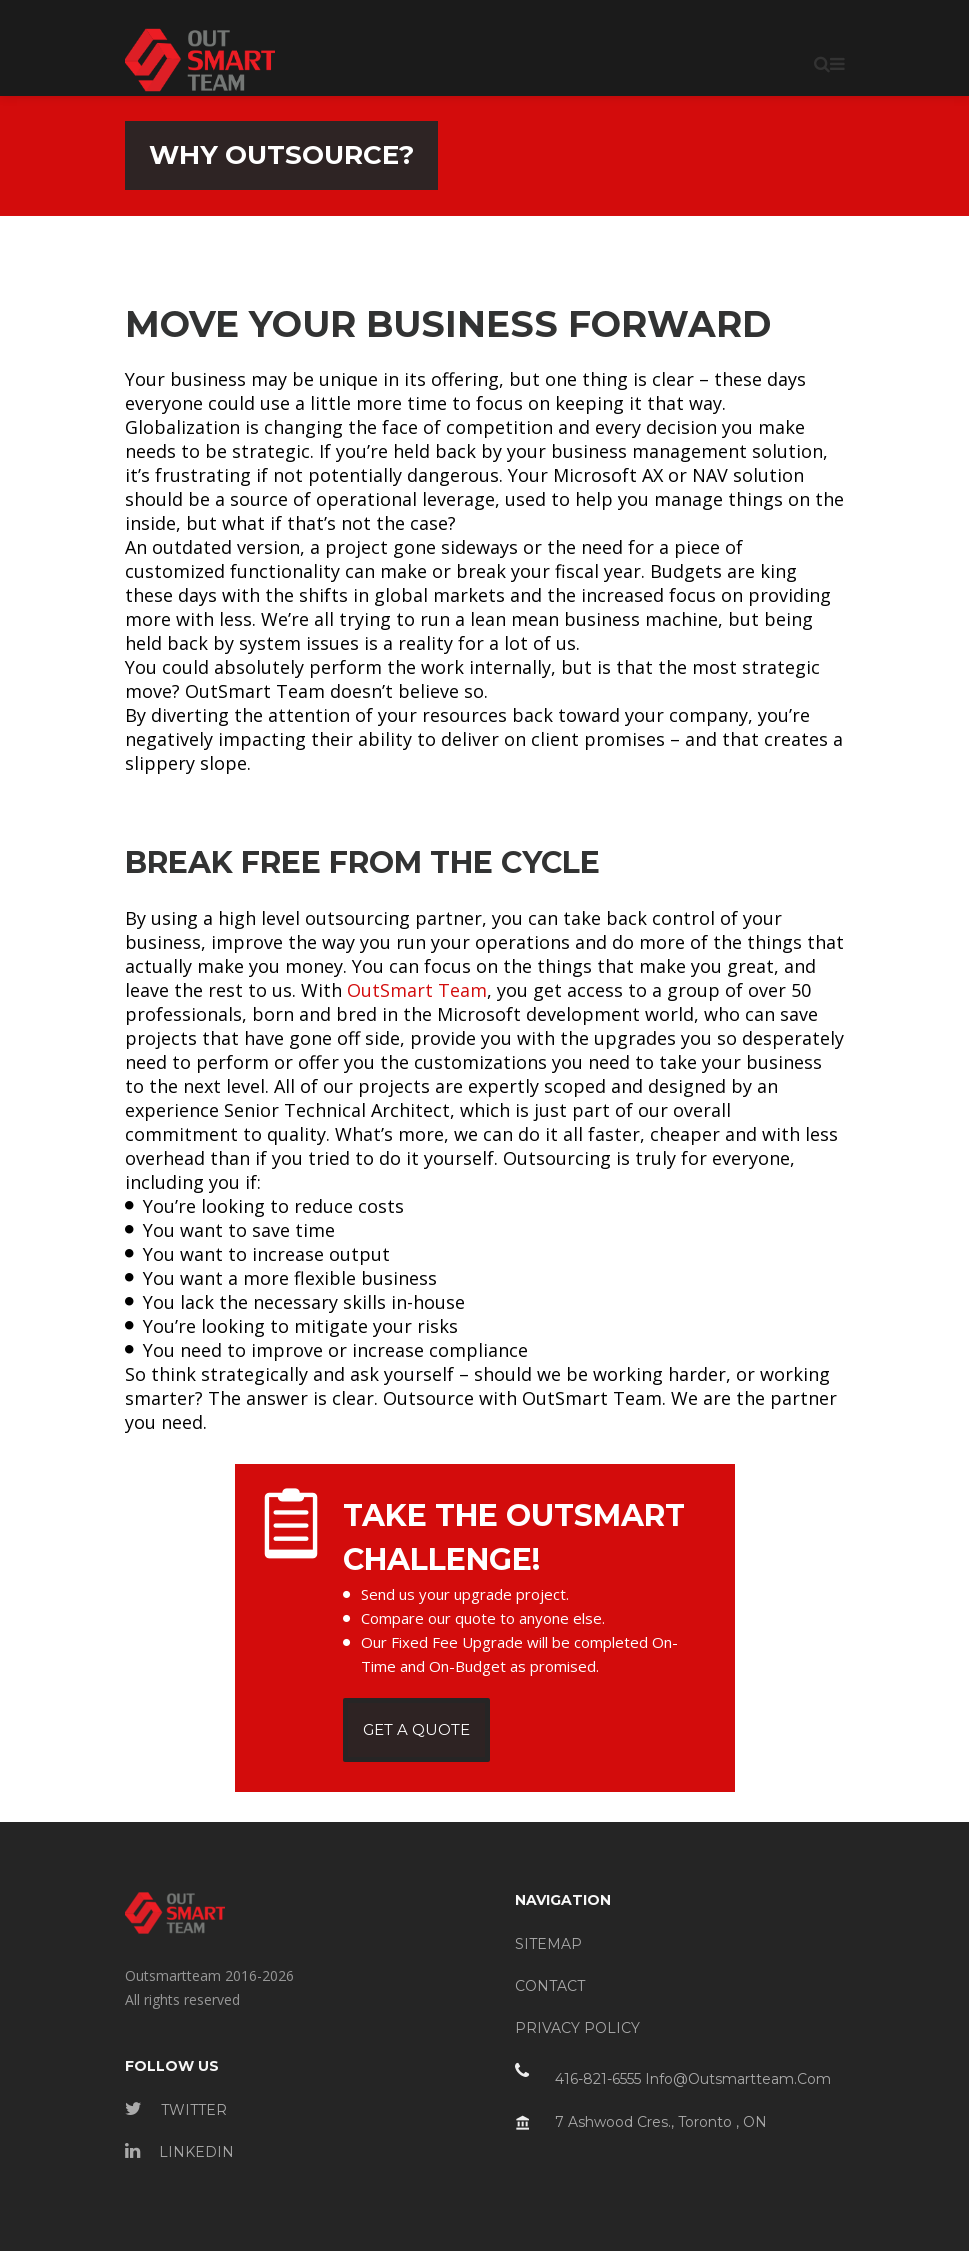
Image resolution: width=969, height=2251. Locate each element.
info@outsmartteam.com (738, 2079)
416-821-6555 (598, 2079)
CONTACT (550, 1986)
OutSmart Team (417, 990)
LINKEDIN (179, 2152)
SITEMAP (548, 1944)
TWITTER (176, 2110)
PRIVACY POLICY (577, 2028)
